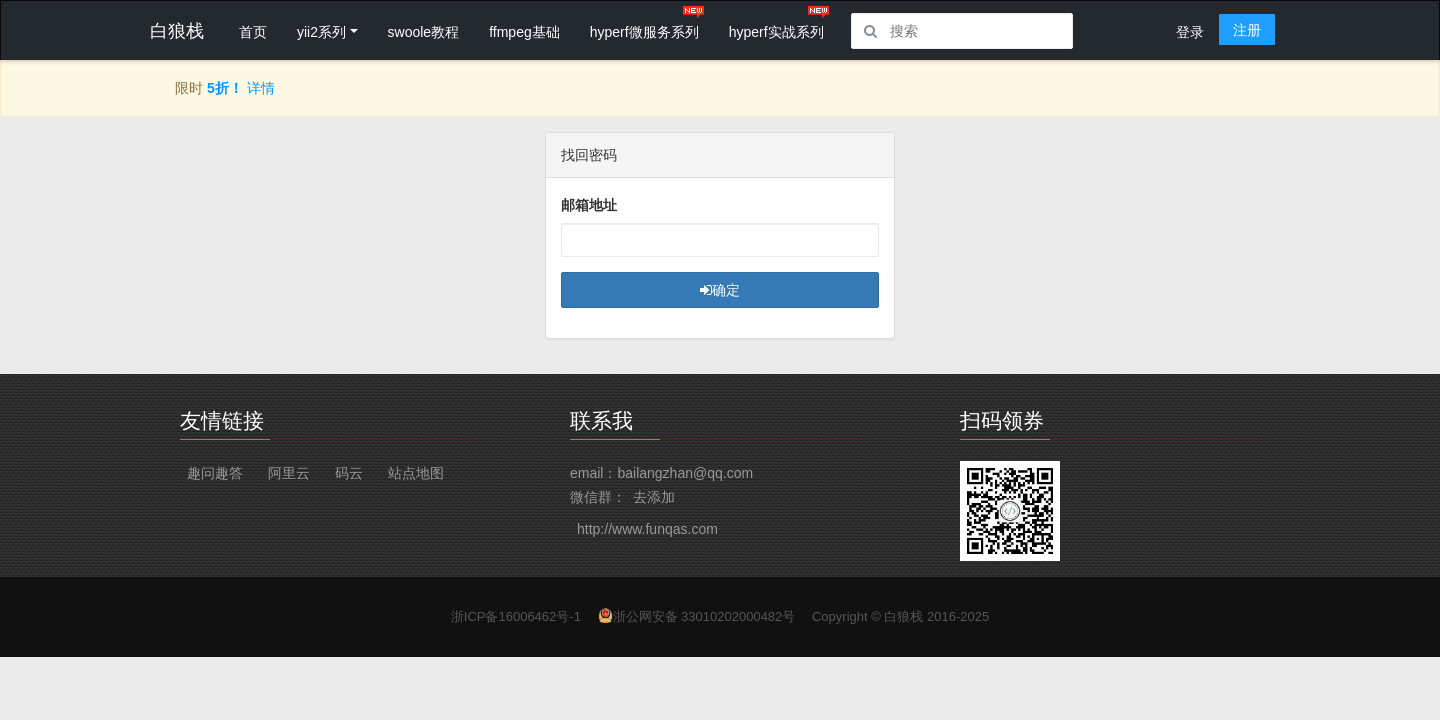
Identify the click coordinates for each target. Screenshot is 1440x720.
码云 (349, 473)
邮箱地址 (589, 205)
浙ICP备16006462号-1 (516, 616)
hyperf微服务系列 (644, 32)
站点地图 (416, 473)
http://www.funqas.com (647, 529)
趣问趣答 (215, 473)
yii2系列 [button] (321, 32)
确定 (720, 290)
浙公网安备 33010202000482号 (704, 616)
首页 (253, 32)
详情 (261, 88)
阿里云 (289, 473)
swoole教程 (424, 32)
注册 (1247, 30)
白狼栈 (903, 616)
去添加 (654, 497)
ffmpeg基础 (524, 32)
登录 (1190, 32)
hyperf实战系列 (776, 32)
